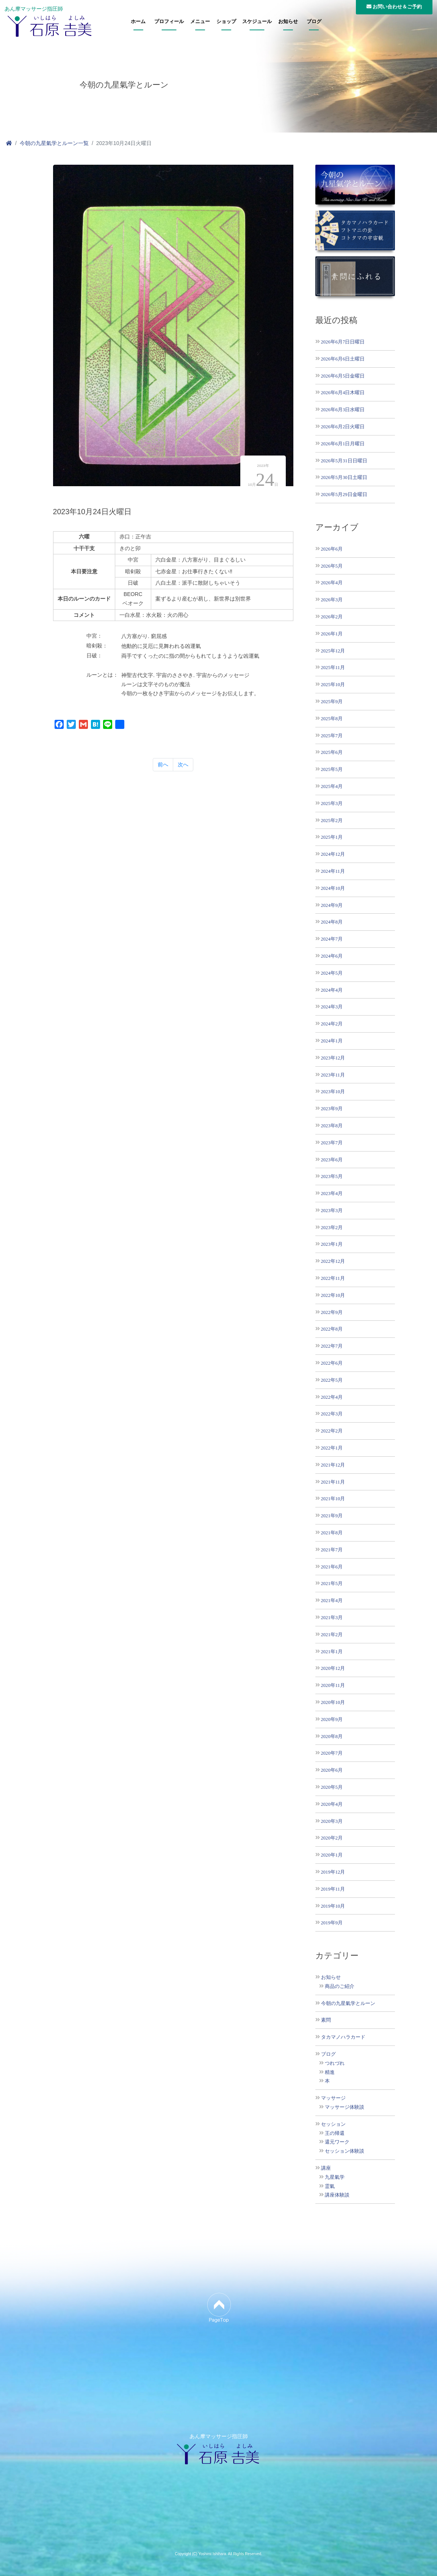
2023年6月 (332, 1159)
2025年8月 (332, 718)
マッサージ (333, 2098)
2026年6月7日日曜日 (343, 341)
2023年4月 (332, 1193)
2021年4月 (332, 1600)
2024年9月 (332, 905)
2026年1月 (332, 633)
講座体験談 (337, 2195)
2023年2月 (332, 1227)
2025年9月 (332, 701)
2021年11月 (333, 1481)
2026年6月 (332, 548)
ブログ (314, 21)
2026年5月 (332, 565)
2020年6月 (332, 1770)
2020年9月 (332, 1719)
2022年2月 (332, 1430)
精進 (330, 2072)
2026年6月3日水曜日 (343, 409)
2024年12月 (333, 854)
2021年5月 (332, 1583)
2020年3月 (332, 1821)
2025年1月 (332, 837)
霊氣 (330, 2186)
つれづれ (335, 2063)
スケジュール (257, 21)
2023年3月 (332, 1210)
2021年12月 (333, 1464)
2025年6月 (332, 752)
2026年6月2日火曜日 (343, 426)
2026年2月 (332, 616)
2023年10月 (333, 1091)
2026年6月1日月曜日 (343, 443)
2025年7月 (332, 735)
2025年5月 (332, 769)
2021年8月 (332, 1532)
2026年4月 (332, 582)
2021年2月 (332, 1634)
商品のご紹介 (339, 1986)
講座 (326, 2168)
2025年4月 (332, 786)
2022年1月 (332, 1447)
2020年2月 (332, 1837)
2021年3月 (332, 1617)
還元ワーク (337, 2142)
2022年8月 (332, 1328)
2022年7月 (332, 1345)
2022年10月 (333, 1295)
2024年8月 (332, 921)
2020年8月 (332, 1736)
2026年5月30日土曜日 (344, 477)
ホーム (138, 21)
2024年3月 (332, 1006)
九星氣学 (335, 2177)
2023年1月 (332, 1244)
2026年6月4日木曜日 (343, 392)
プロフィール (169, 21)
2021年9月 (332, 1515)
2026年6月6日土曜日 (343, 358)
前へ (163, 764)
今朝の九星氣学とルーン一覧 (54, 143)
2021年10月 (333, 1498)
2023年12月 (333, 1057)
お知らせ (288, 21)
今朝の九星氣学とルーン (348, 2003)
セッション (333, 2124)
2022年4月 (332, 1397)
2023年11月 (333, 1074)
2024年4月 (332, 990)
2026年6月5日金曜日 (343, 375)
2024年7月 (332, 938)
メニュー (200, 21)
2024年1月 (332, 1040)
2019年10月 (333, 1906)
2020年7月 (332, 1753)
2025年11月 (333, 667)
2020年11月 (333, 1685)
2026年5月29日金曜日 (344, 494)
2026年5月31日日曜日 (344, 460)
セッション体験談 (344, 2151)
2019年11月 (333, 1888)
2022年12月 (333, 1261)
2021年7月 (332, 1549)
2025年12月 (333, 650)
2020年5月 (332, 1787)
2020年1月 (332, 1854)
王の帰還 (335, 2133)
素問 (326, 2020)
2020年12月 (333, 1668)
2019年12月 (333, 1871)
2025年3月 (332, 803)
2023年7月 (332, 1142)
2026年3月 (332, 599)
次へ (183, 764)
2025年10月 (333, 684)
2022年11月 (333, 1278)
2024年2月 (332, 1023)
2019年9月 (332, 1922)
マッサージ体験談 (344, 2107)
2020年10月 (333, 1702)
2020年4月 (332, 1804)
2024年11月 (333, 871)
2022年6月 (332, 1363)
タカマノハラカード (343, 2037)
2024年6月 (332, 955)
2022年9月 (332, 1312)
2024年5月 (332, 972)
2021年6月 (332, 1566)
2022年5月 (332, 1380)
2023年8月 (332, 1125)
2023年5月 (332, 1176)
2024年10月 (333, 888)
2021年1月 (332, 1651)
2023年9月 (332, 1108)
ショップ (226, 21)
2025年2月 (332, 820)
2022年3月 (332, 1413)
